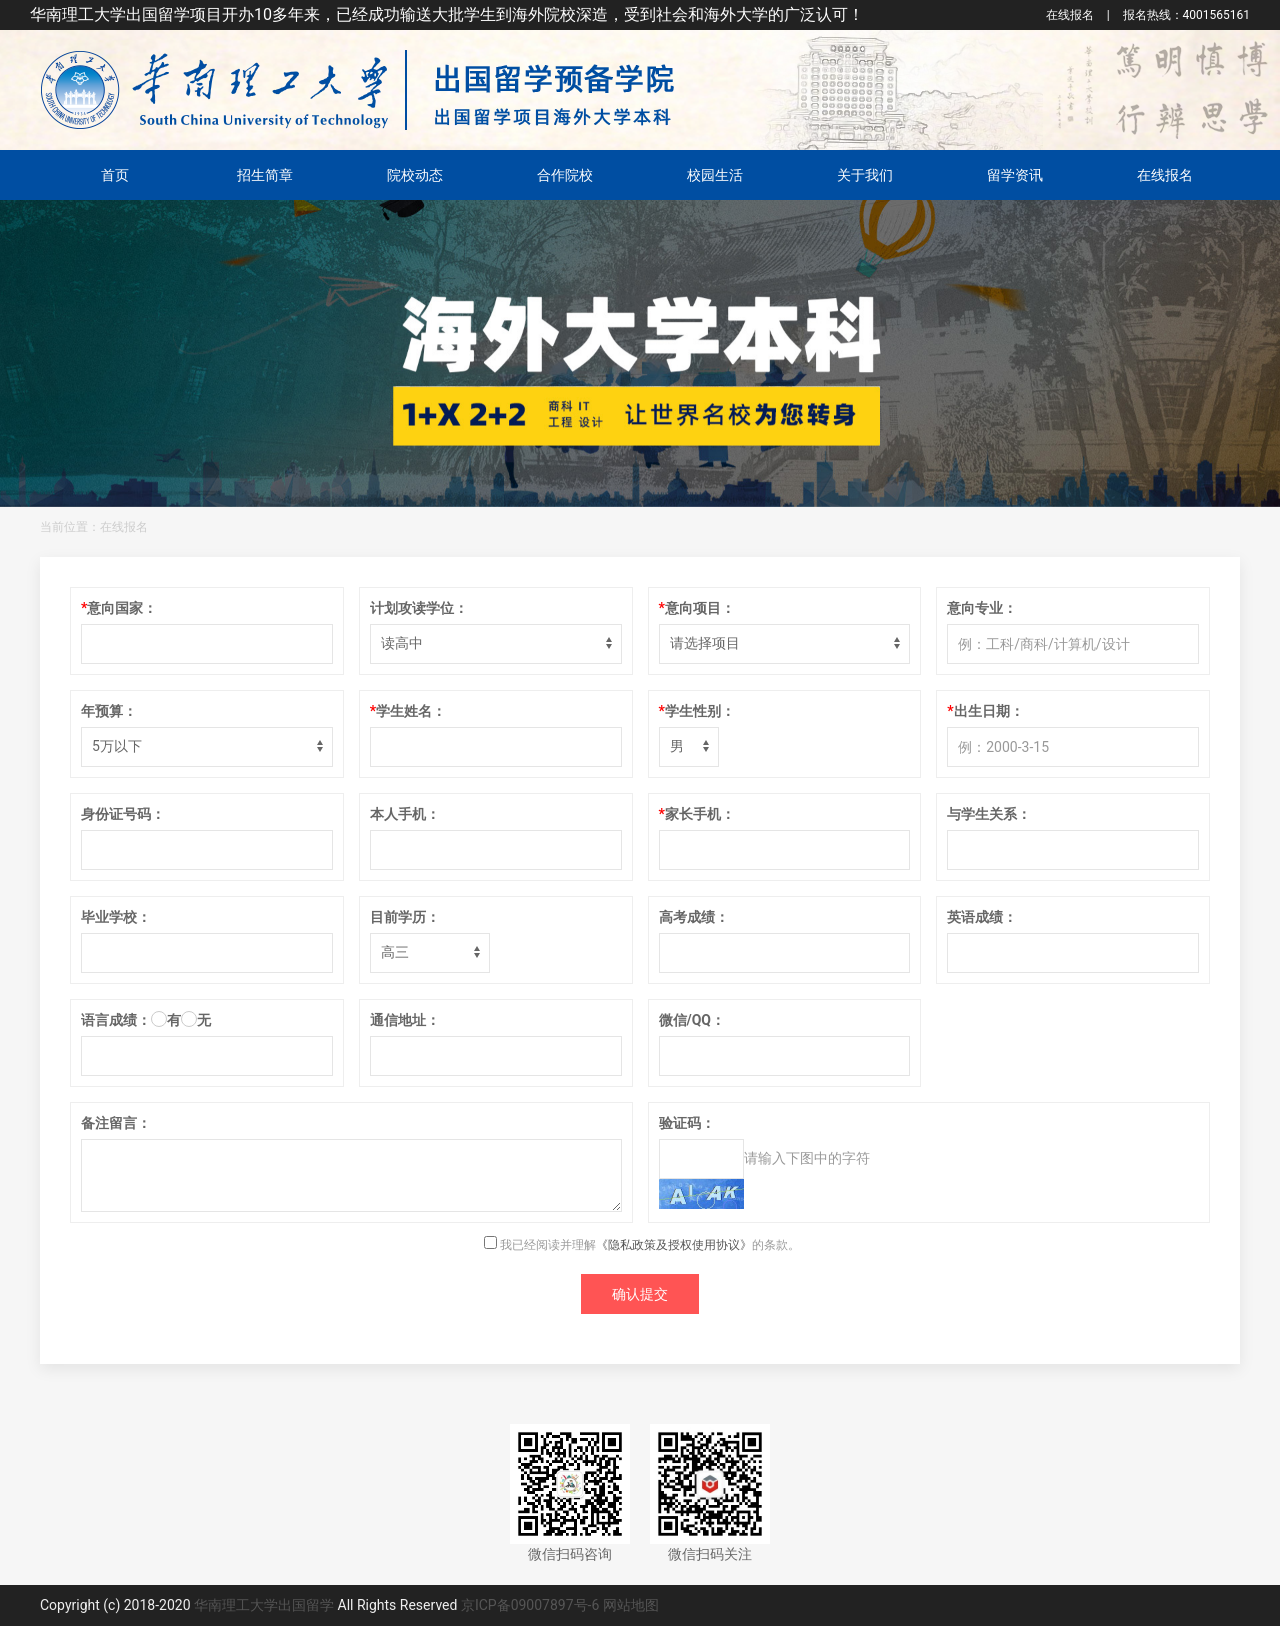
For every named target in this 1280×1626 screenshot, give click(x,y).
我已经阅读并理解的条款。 (642, 1245)
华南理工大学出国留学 (264, 1605)
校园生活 (715, 175)
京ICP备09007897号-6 (530, 1605)
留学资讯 (1015, 175)
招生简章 (265, 175)
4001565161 (1186, 15)
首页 (115, 175)
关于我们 (865, 175)
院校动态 (415, 175)
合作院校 (565, 175)
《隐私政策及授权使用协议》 (674, 1245)
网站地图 (631, 1605)
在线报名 (1070, 15)
